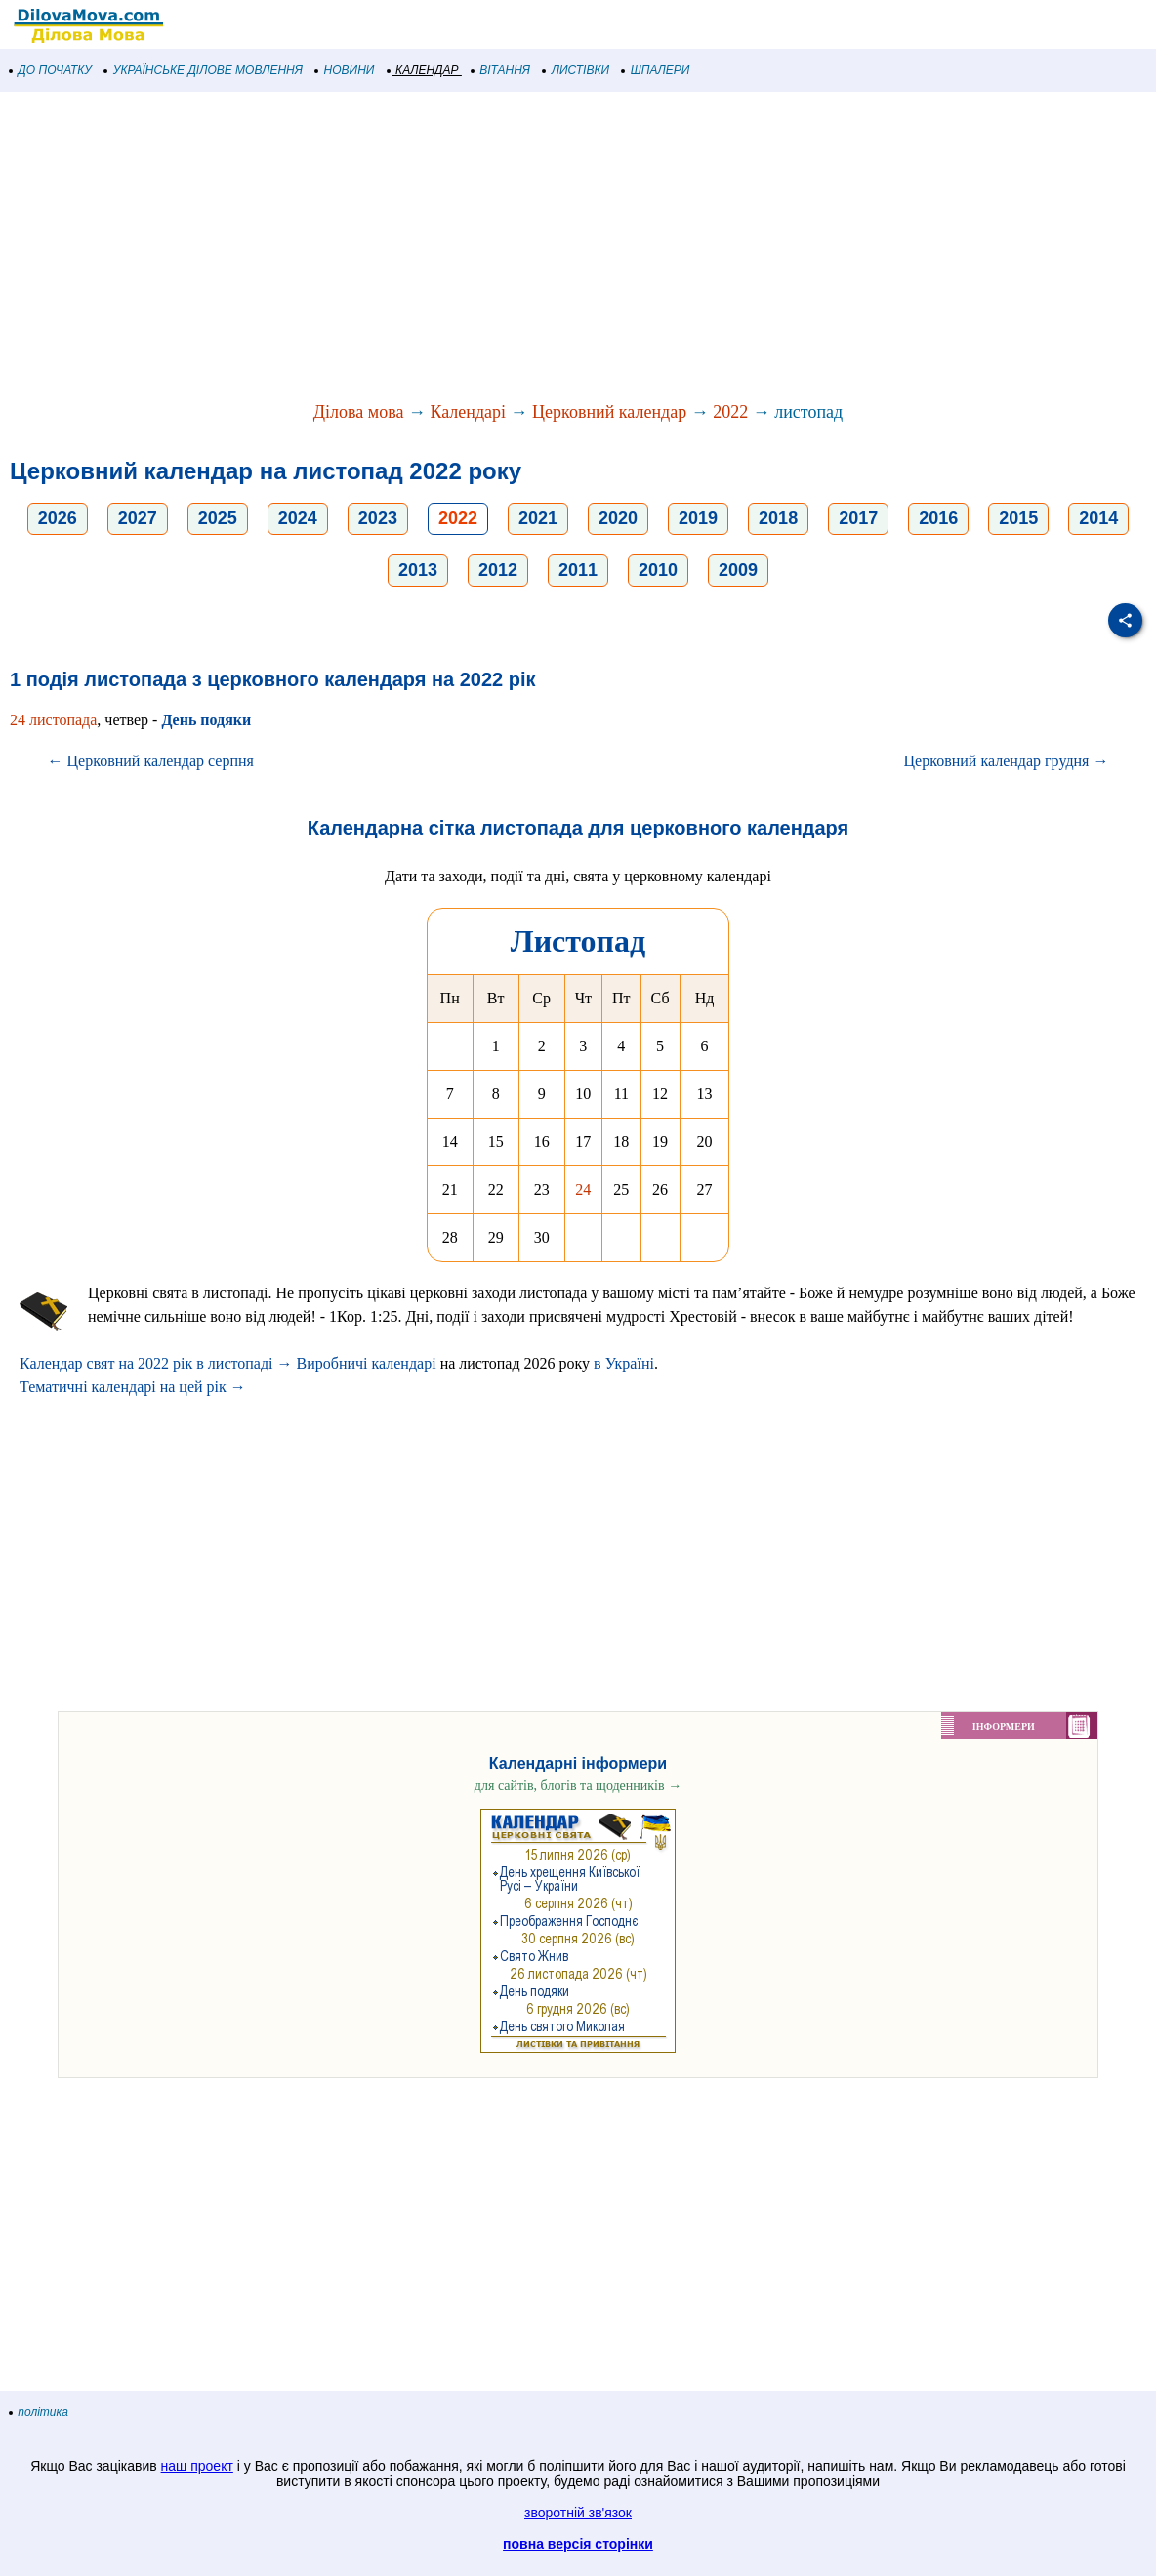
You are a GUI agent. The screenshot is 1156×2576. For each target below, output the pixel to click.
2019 (698, 518)
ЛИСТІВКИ (576, 70)
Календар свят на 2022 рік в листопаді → (156, 1363)
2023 (377, 518)
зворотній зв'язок (578, 2512)
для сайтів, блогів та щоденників (578, 1786)
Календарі (468, 412)
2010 (658, 570)
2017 (858, 518)
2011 (578, 570)
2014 (1098, 518)
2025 (217, 518)
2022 (730, 412)
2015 (1018, 518)
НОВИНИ (345, 70)
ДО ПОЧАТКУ (51, 70)
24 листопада (53, 720)
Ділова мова (358, 412)
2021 (537, 518)
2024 (297, 518)
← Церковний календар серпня (151, 761)
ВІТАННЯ (501, 70)
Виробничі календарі (366, 1363)
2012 (497, 570)
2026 (57, 518)
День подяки (206, 720)
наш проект (197, 2466)
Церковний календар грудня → (1006, 761)
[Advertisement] (578, 248)
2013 (417, 570)
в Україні (624, 1363)
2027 (137, 518)
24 (583, 1189)
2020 (618, 518)
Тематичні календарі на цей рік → (133, 1386)
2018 (778, 518)
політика (39, 2412)
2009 (738, 570)
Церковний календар (609, 412)
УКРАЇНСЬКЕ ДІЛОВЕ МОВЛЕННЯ (204, 70)
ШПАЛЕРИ (655, 70)
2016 (938, 518)
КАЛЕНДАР (423, 70)
